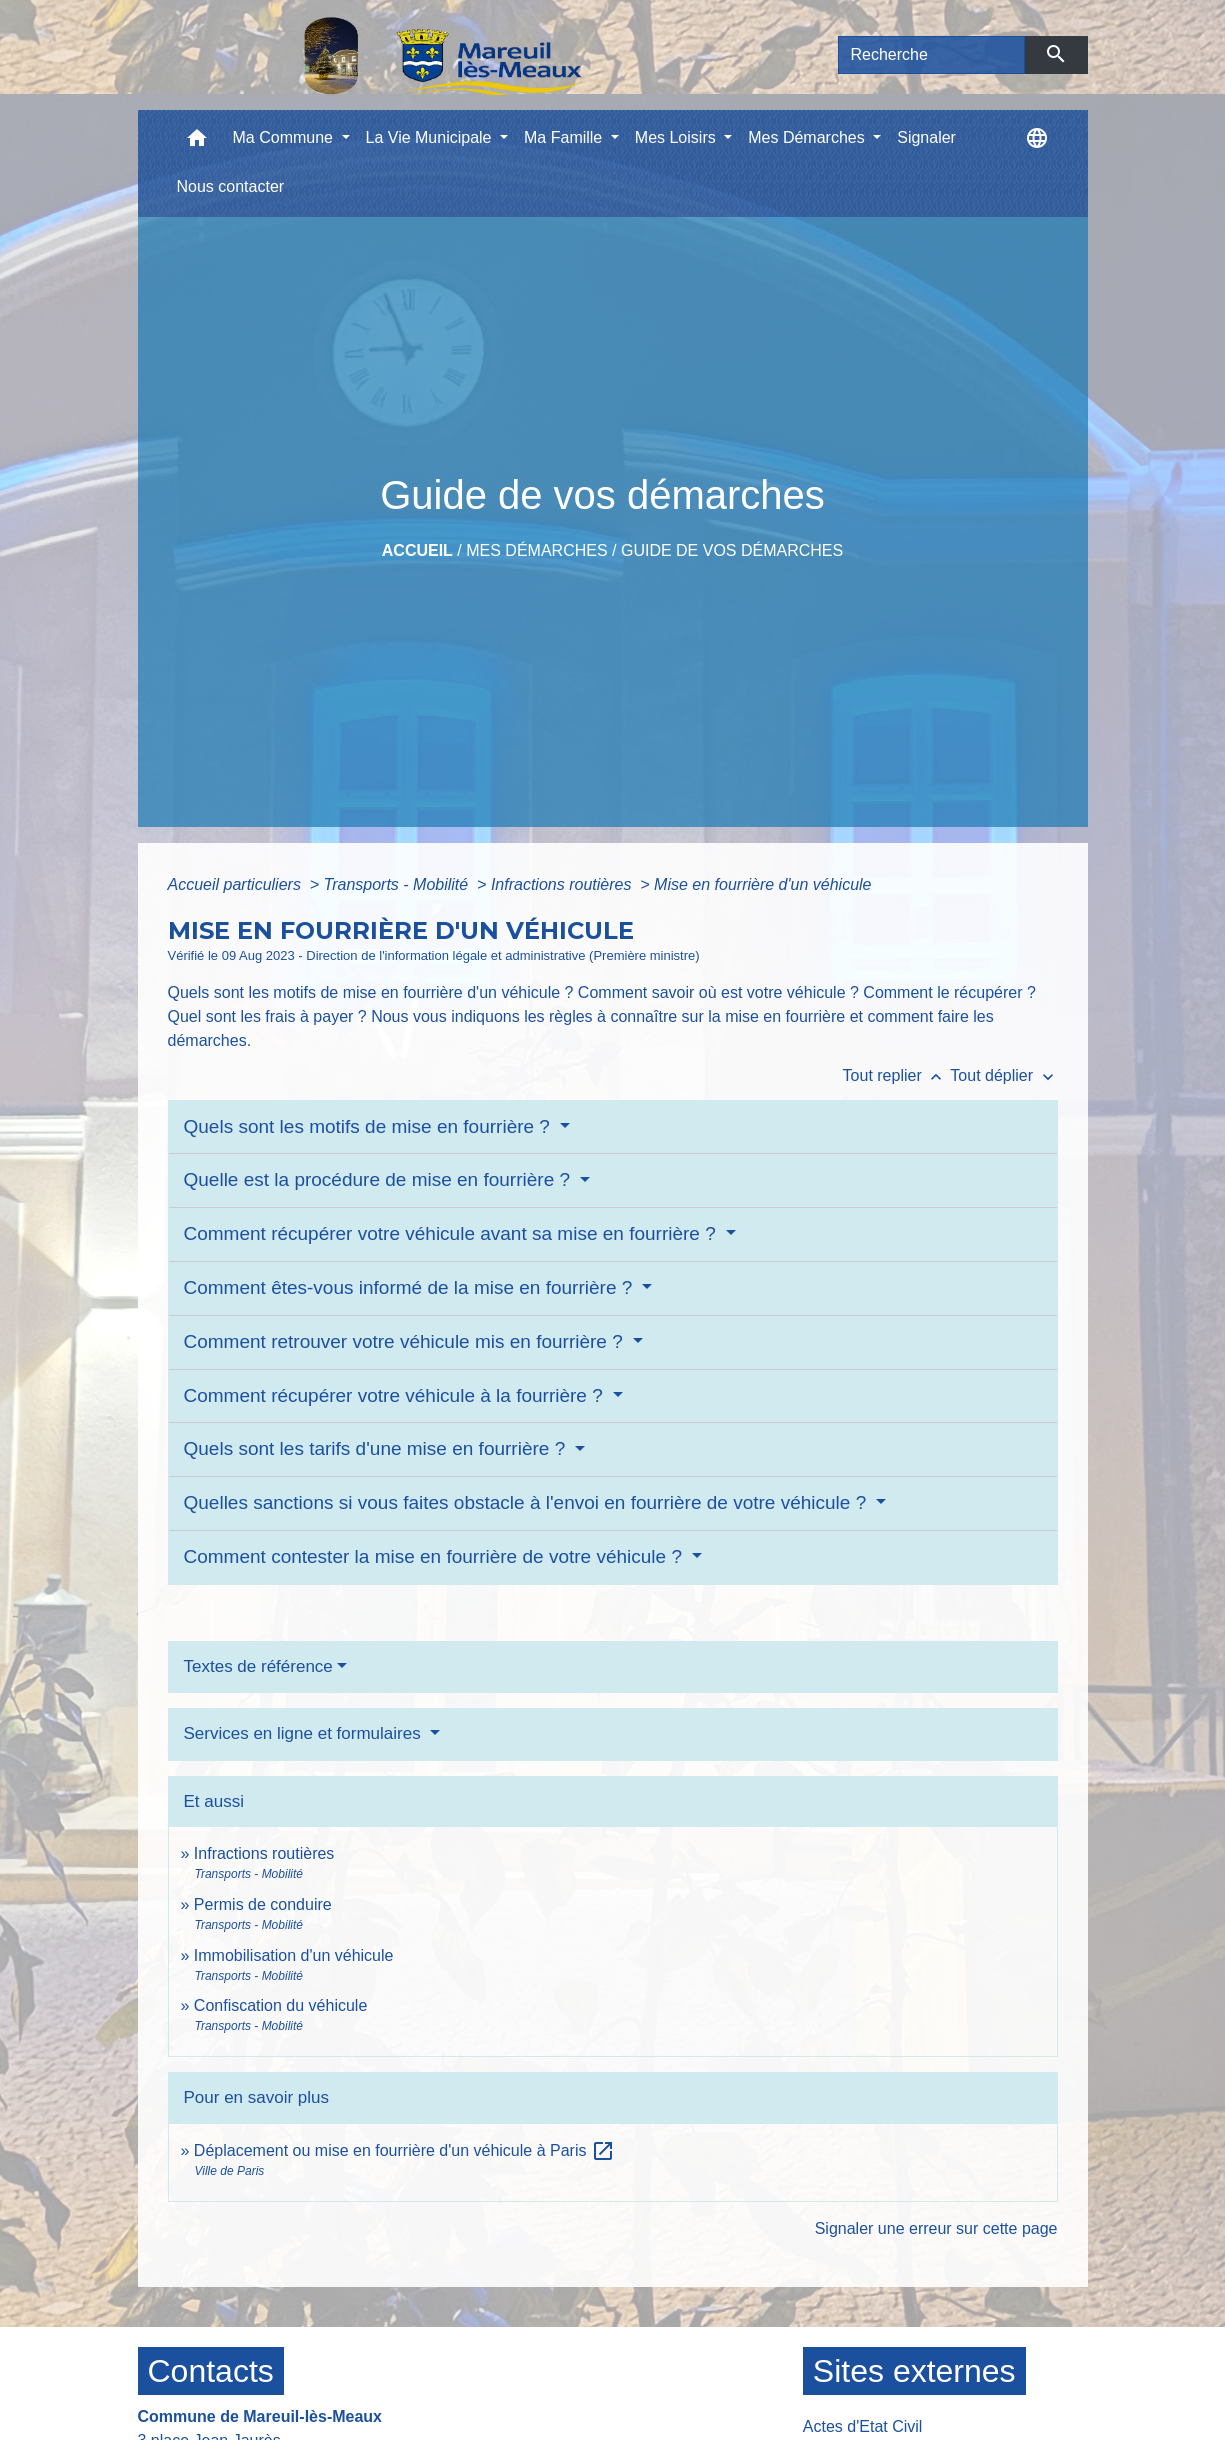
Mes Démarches (536, 550)
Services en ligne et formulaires (305, 1733)
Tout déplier (1003, 1075)
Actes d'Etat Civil (863, 2426)
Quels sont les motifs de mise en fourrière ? (370, 1126)
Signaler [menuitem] (926, 137)
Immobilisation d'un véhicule (294, 1955)
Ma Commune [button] (285, 137)
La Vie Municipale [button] (431, 137)
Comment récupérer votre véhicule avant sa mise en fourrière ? (453, 1233)
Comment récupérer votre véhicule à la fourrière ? (396, 1395)
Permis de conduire (263, 1904)
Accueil (417, 550)
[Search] (932, 55)
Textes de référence (258, 1666)
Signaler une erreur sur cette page (936, 2228)
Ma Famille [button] (565, 137)
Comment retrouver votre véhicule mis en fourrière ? (406, 1341)
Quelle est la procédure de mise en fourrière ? (380, 1179)
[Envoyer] (1056, 55)
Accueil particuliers (237, 884)
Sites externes (914, 2371)
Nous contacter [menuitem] (231, 186)
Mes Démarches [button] (808, 137)
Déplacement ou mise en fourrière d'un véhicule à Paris (404, 2150)
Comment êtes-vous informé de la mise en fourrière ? (411, 1287)
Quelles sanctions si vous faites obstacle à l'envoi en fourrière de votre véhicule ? (528, 1502)
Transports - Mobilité (398, 884)
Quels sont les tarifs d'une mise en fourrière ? (377, 1448)
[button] (197, 142)
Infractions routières (563, 884)
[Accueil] (391, 55)
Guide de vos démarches (732, 550)
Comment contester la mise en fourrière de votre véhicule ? (436, 1556)
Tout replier (897, 1075)
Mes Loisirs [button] (677, 137)
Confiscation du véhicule (280, 2005)
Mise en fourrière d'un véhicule (762, 884)
